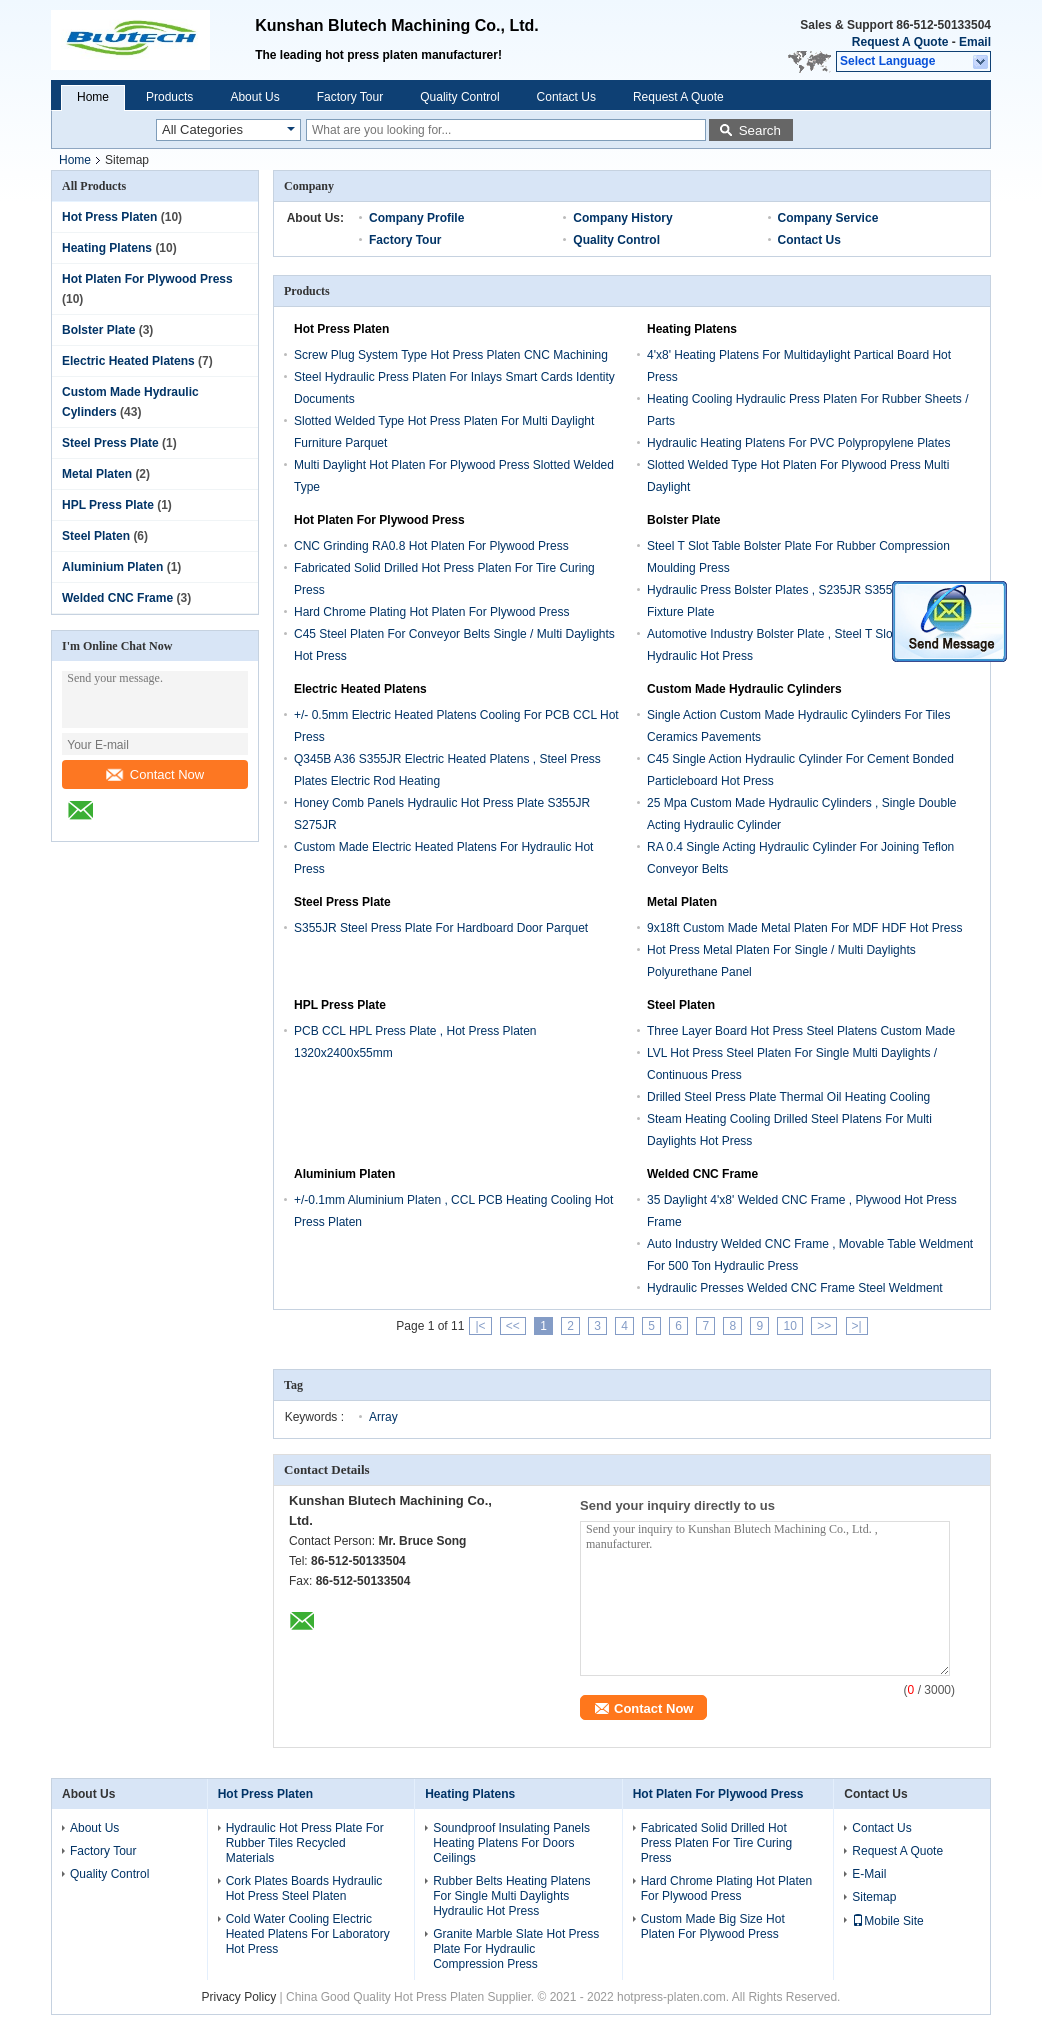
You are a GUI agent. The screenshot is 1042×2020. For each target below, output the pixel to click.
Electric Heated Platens (128, 361)
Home (93, 97)
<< (513, 1326)
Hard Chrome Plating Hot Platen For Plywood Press (431, 612)
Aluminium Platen (112, 567)
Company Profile (416, 218)
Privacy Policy (239, 1997)
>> (824, 1326)
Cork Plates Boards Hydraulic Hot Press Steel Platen (304, 1888)
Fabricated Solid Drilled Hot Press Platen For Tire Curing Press (716, 1843)
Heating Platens (107, 248)
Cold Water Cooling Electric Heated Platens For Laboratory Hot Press (308, 1934)
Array (383, 1417)
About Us (254, 97)
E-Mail (869, 1874)
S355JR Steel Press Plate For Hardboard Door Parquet (441, 928)
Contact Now (155, 774)
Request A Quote (900, 42)
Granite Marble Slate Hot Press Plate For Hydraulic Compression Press (516, 1949)
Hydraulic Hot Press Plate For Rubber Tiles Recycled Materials (305, 1843)
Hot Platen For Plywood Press (147, 279)
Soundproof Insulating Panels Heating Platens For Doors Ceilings (511, 1843)
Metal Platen (97, 474)
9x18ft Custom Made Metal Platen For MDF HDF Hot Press (804, 928)
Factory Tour (350, 97)
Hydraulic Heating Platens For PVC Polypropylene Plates (798, 443)
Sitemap (874, 1897)
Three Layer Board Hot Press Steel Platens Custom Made (801, 1031)
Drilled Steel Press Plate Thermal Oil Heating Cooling (788, 1097)
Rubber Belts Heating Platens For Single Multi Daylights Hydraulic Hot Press (511, 1896)
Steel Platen (96, 536)
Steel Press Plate (110, 443)
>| (857, 1326)
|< (480, 1326)
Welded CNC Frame (117, 598)
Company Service (828, 218)
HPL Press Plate (108, 505)
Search (760, 130)
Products (169, 97)
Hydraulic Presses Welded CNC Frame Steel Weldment (795, 1288)
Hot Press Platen (109, 217)
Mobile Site (887, 1921)
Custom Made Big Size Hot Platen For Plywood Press (713, 1926)
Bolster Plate (98, 330)
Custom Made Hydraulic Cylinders (744, 689)
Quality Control (459, 97)
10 (789, 1326)
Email (975, 42)
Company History (622, 218)
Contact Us (566, 97)
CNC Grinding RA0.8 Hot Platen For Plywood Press (431, 546)
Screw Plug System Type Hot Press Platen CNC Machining (451, 355)
